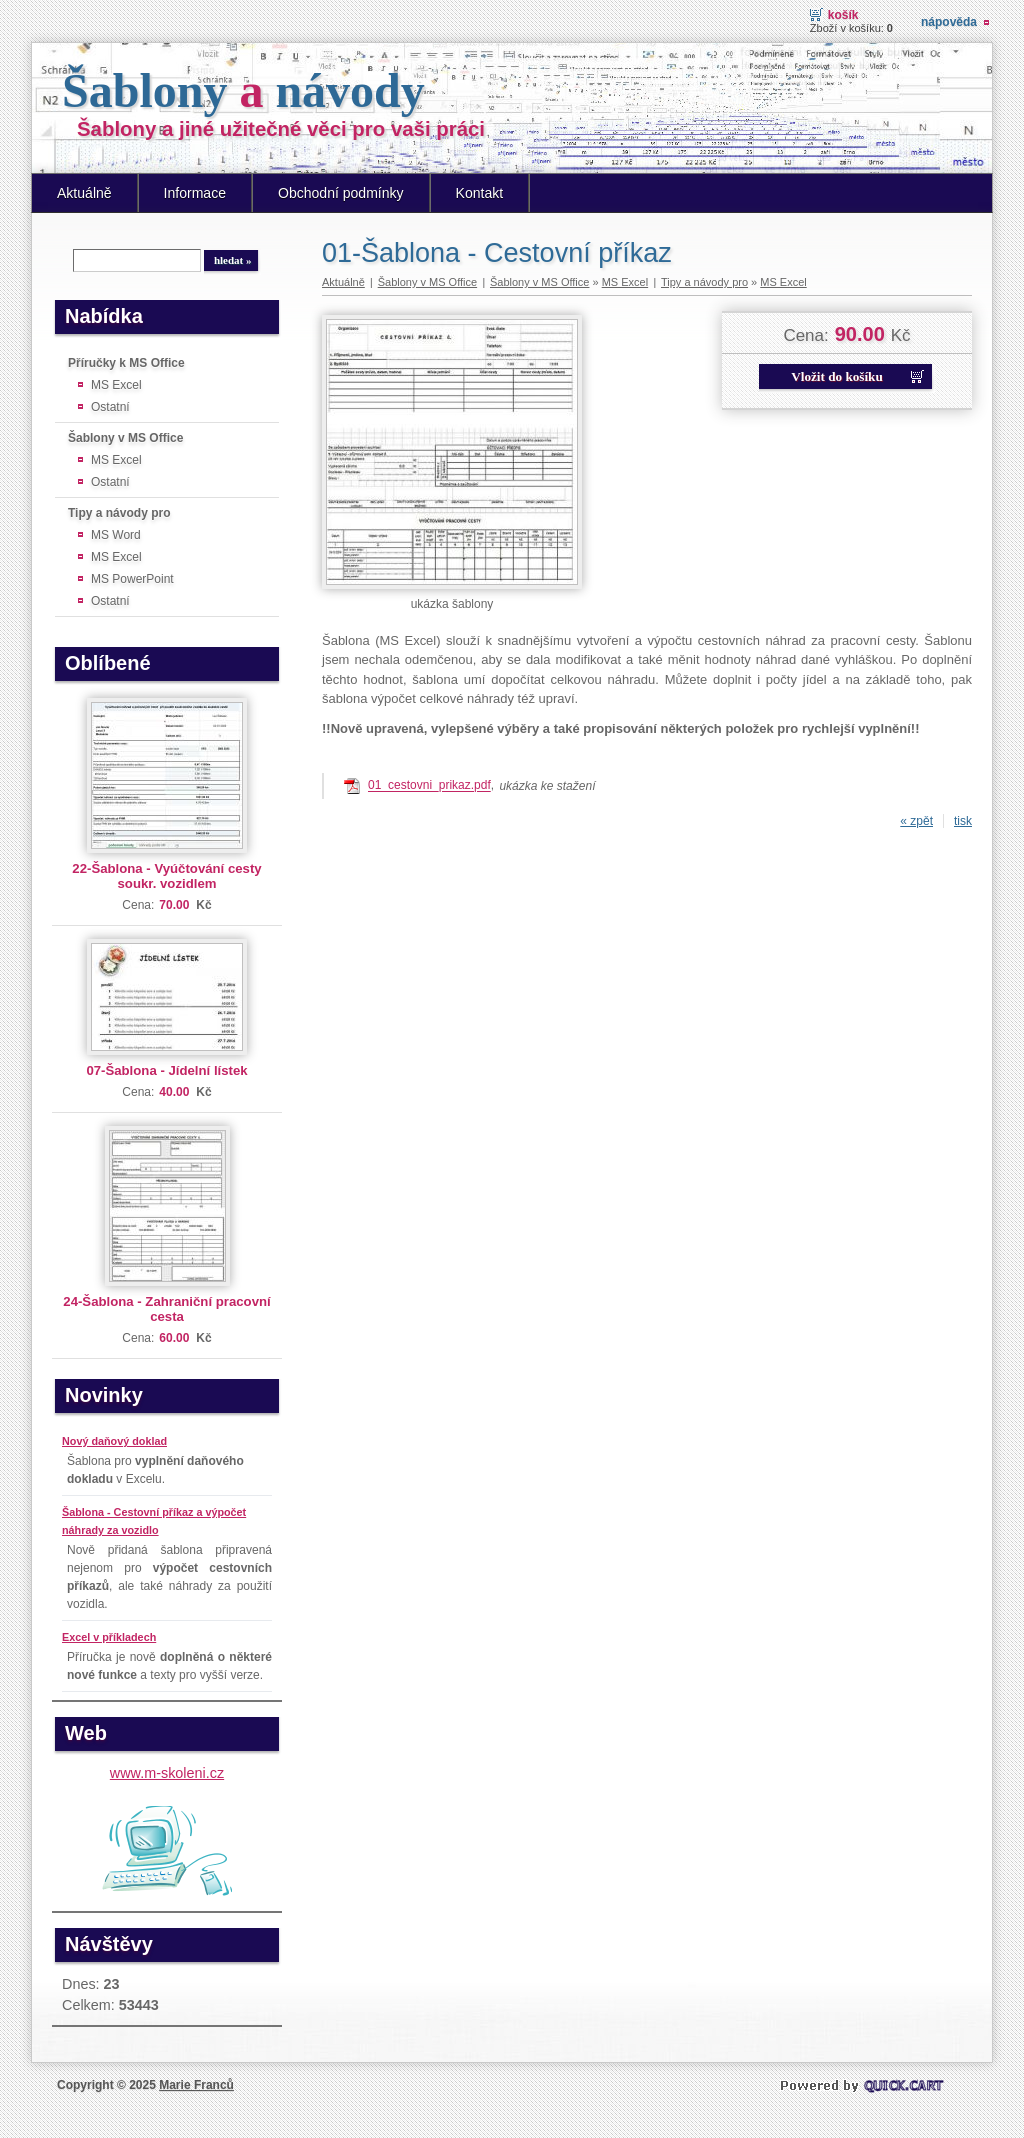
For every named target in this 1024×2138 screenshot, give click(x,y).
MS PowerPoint (132, 579)
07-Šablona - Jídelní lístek (166, 1070)
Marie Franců (196, 2085)
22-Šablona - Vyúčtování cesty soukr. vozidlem (166, 876)
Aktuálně (84, 193)
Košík (843, 15)
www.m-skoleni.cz (167, 1773)
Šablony (243, 90)
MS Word (116, 535)
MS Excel (116, 385)
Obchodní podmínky (341, 193)
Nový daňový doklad (114, 1441)
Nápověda (949, 22)
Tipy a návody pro (119, 513)
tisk (963, 821)
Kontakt (480, 193)
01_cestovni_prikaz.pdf (429, 786)
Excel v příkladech (109, 1637)
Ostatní (110, 407)
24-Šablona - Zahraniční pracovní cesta (166, 1309)
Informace (195, 193)
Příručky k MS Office (126, 363)
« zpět (916, 821)
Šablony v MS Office (125, 438)
